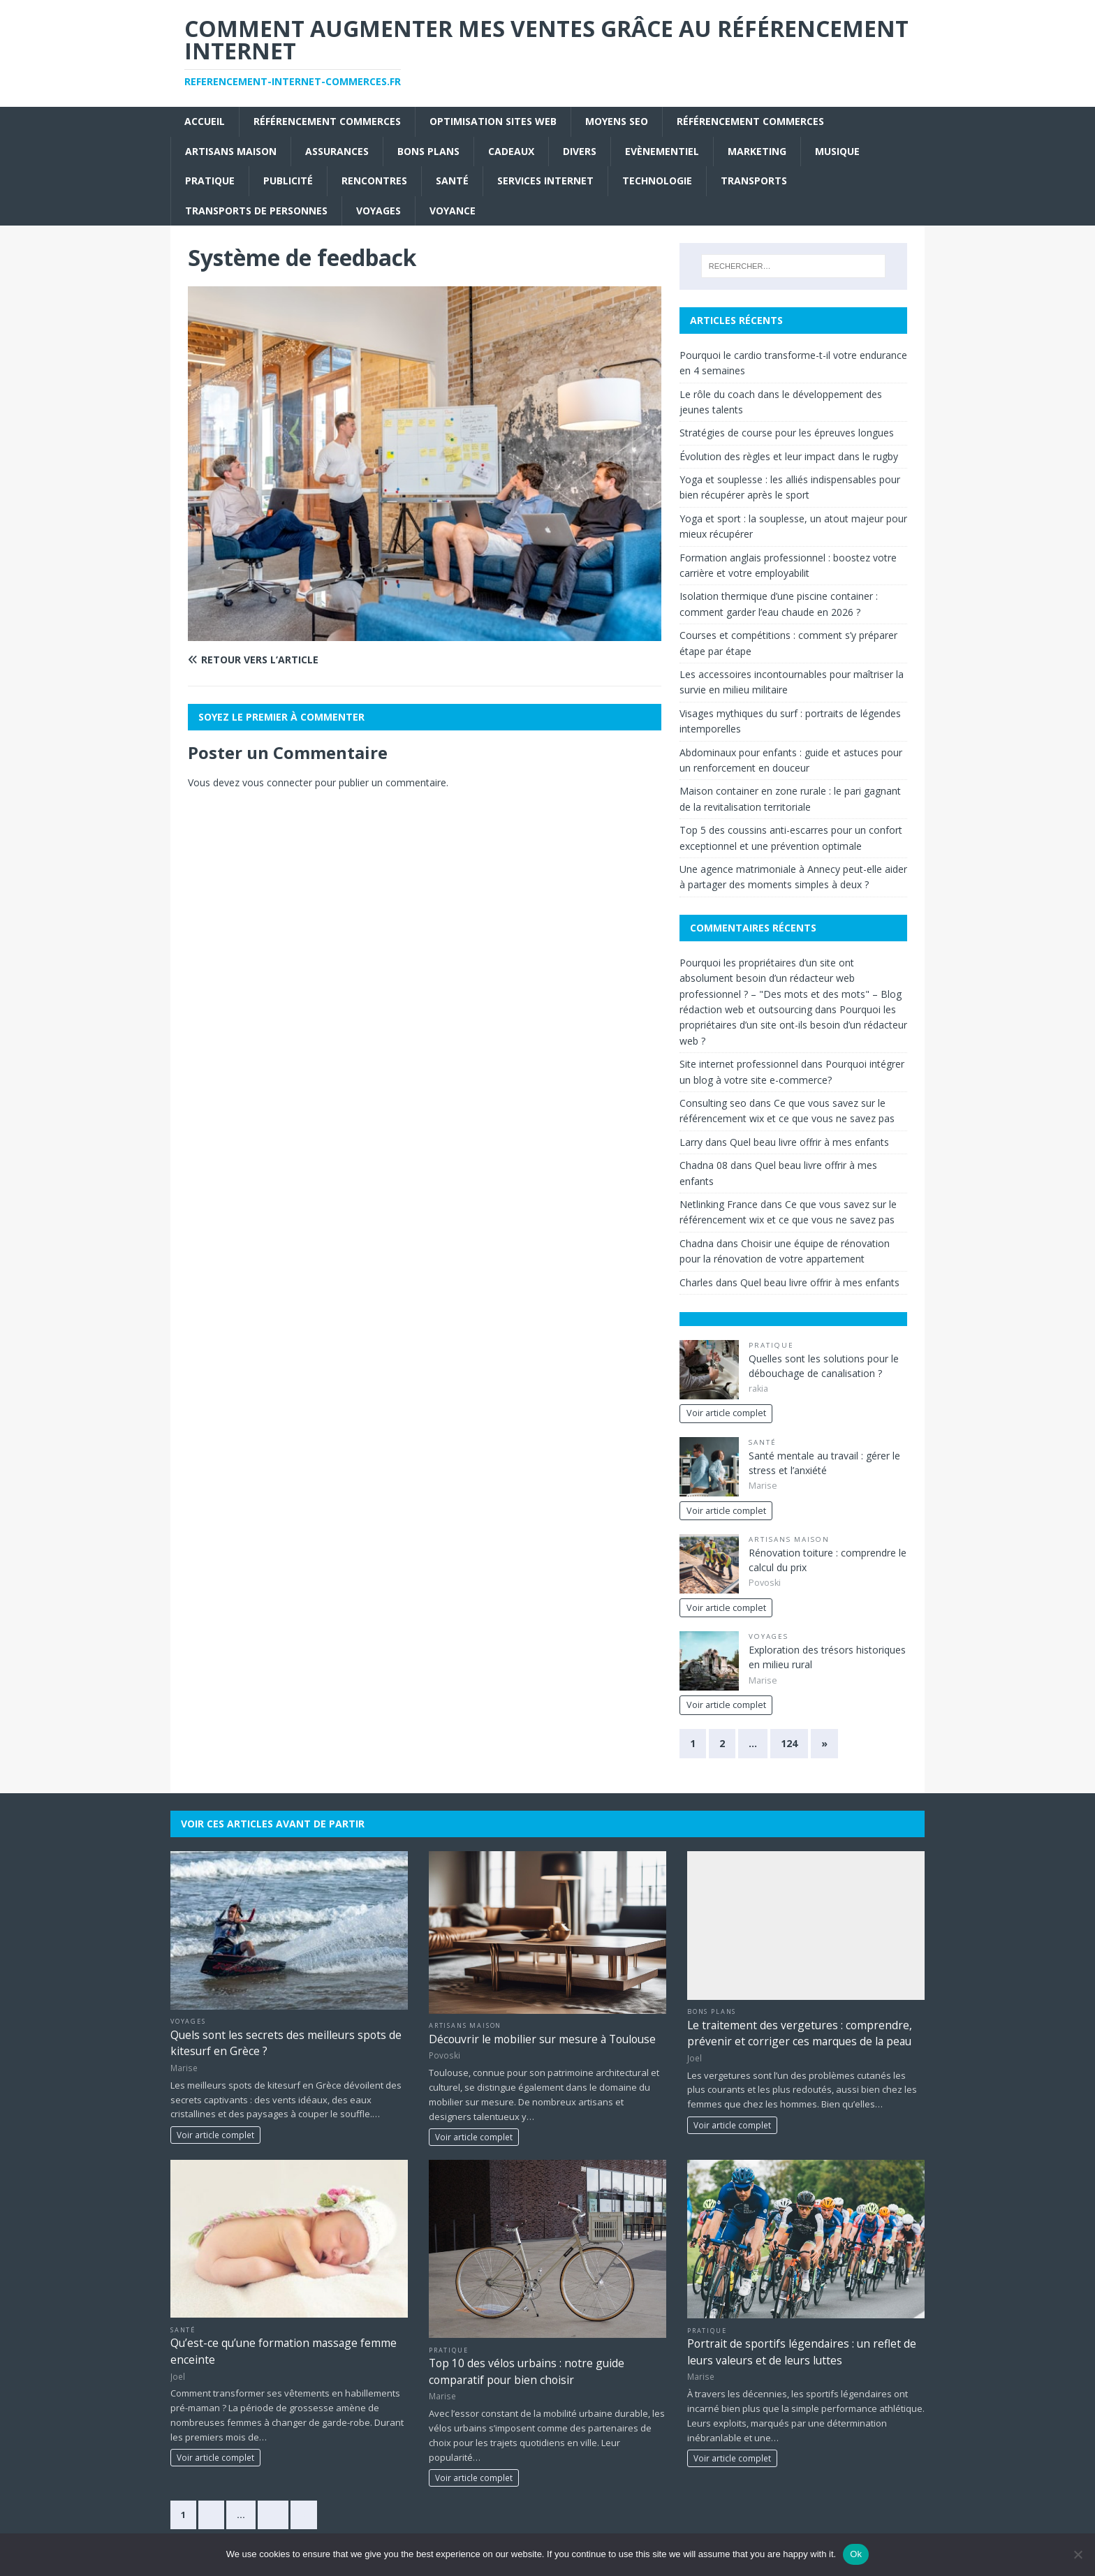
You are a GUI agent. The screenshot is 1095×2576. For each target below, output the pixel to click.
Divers (579, 151)
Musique (837, 151)
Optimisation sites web (493, 121)
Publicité (288, 180)
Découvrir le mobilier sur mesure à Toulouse (542, 2039)
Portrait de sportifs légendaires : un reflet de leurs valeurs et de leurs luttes (801, 2351)
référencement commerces (327, 121)
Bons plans (428, 151)
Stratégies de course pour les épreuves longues (786, 432)
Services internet (545, 180)
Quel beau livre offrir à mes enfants (809, 1142)
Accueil (204, 121)
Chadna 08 (703, 1165)
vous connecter (277, 782)
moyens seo (616, 121)
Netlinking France (718, 1204)
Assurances (337, 151)
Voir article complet (726, 1413)
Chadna (696, 1243)
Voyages (378, 210)
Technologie (657, 180)
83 (273, 2514)
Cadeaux (511, 151)
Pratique (210, 180)
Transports (754, 180)
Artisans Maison (231, 151)
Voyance (452, 210)
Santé (452, 180)
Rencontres (374, 180)
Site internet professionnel (738, 1063)
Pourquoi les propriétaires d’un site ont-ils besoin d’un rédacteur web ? (793, 1025)
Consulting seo (713, 1103)
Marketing (757, 151)
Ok (856, 2554)
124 (789, 1743)
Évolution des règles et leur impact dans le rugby (788, 456)
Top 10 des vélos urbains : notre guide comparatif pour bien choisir (526, 2371)
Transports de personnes (256, 210)
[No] (1078, 2554)
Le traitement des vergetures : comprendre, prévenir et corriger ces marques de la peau (799, 2033)
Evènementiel (662, 151)
